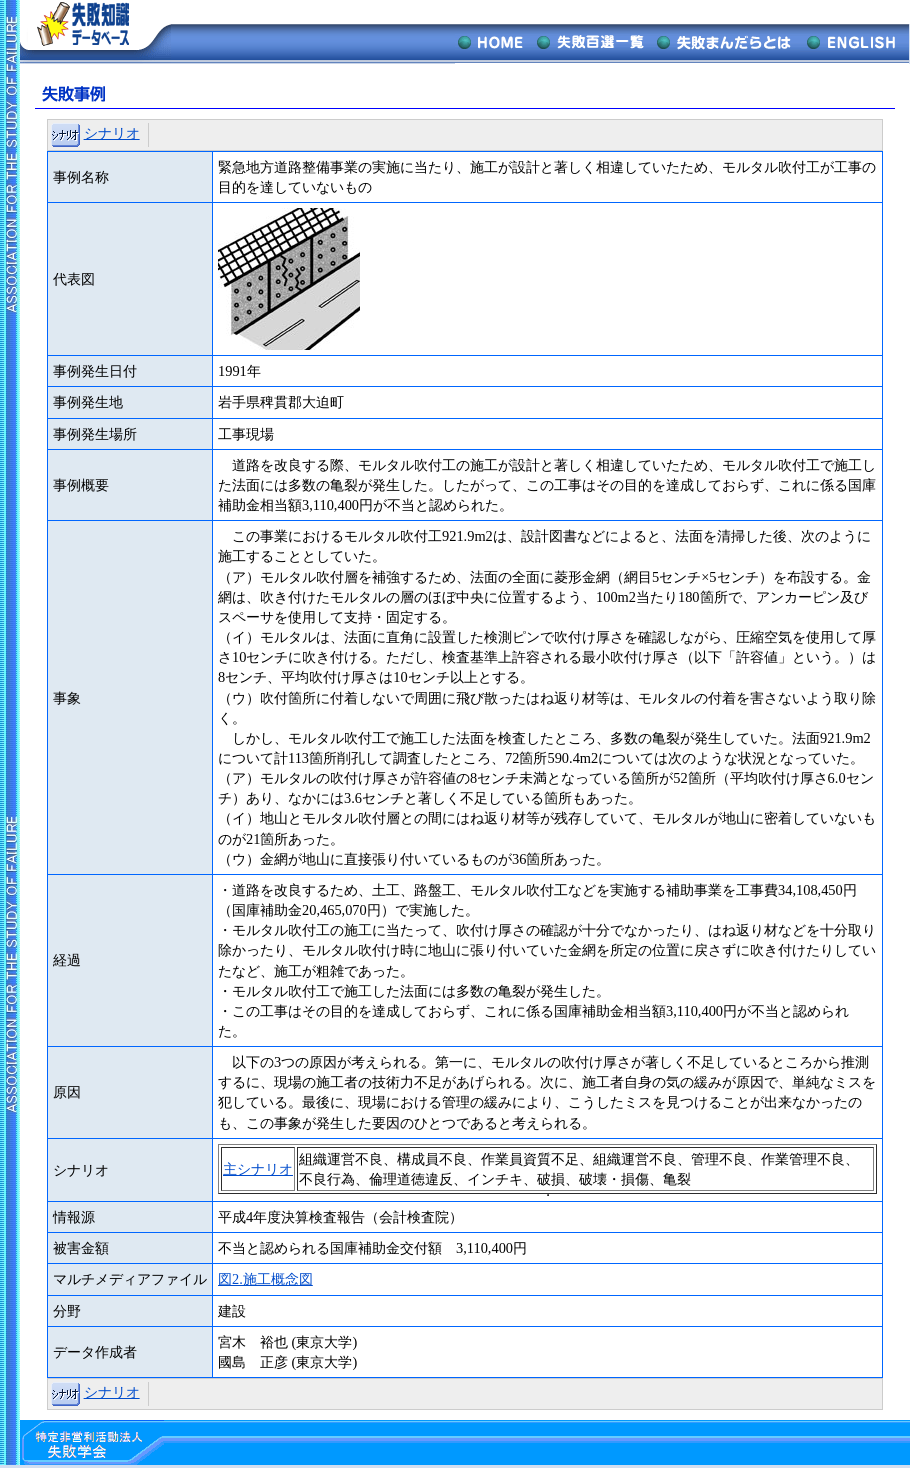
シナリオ (112, 133)
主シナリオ (258, 1169)
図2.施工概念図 (265, 1279)
